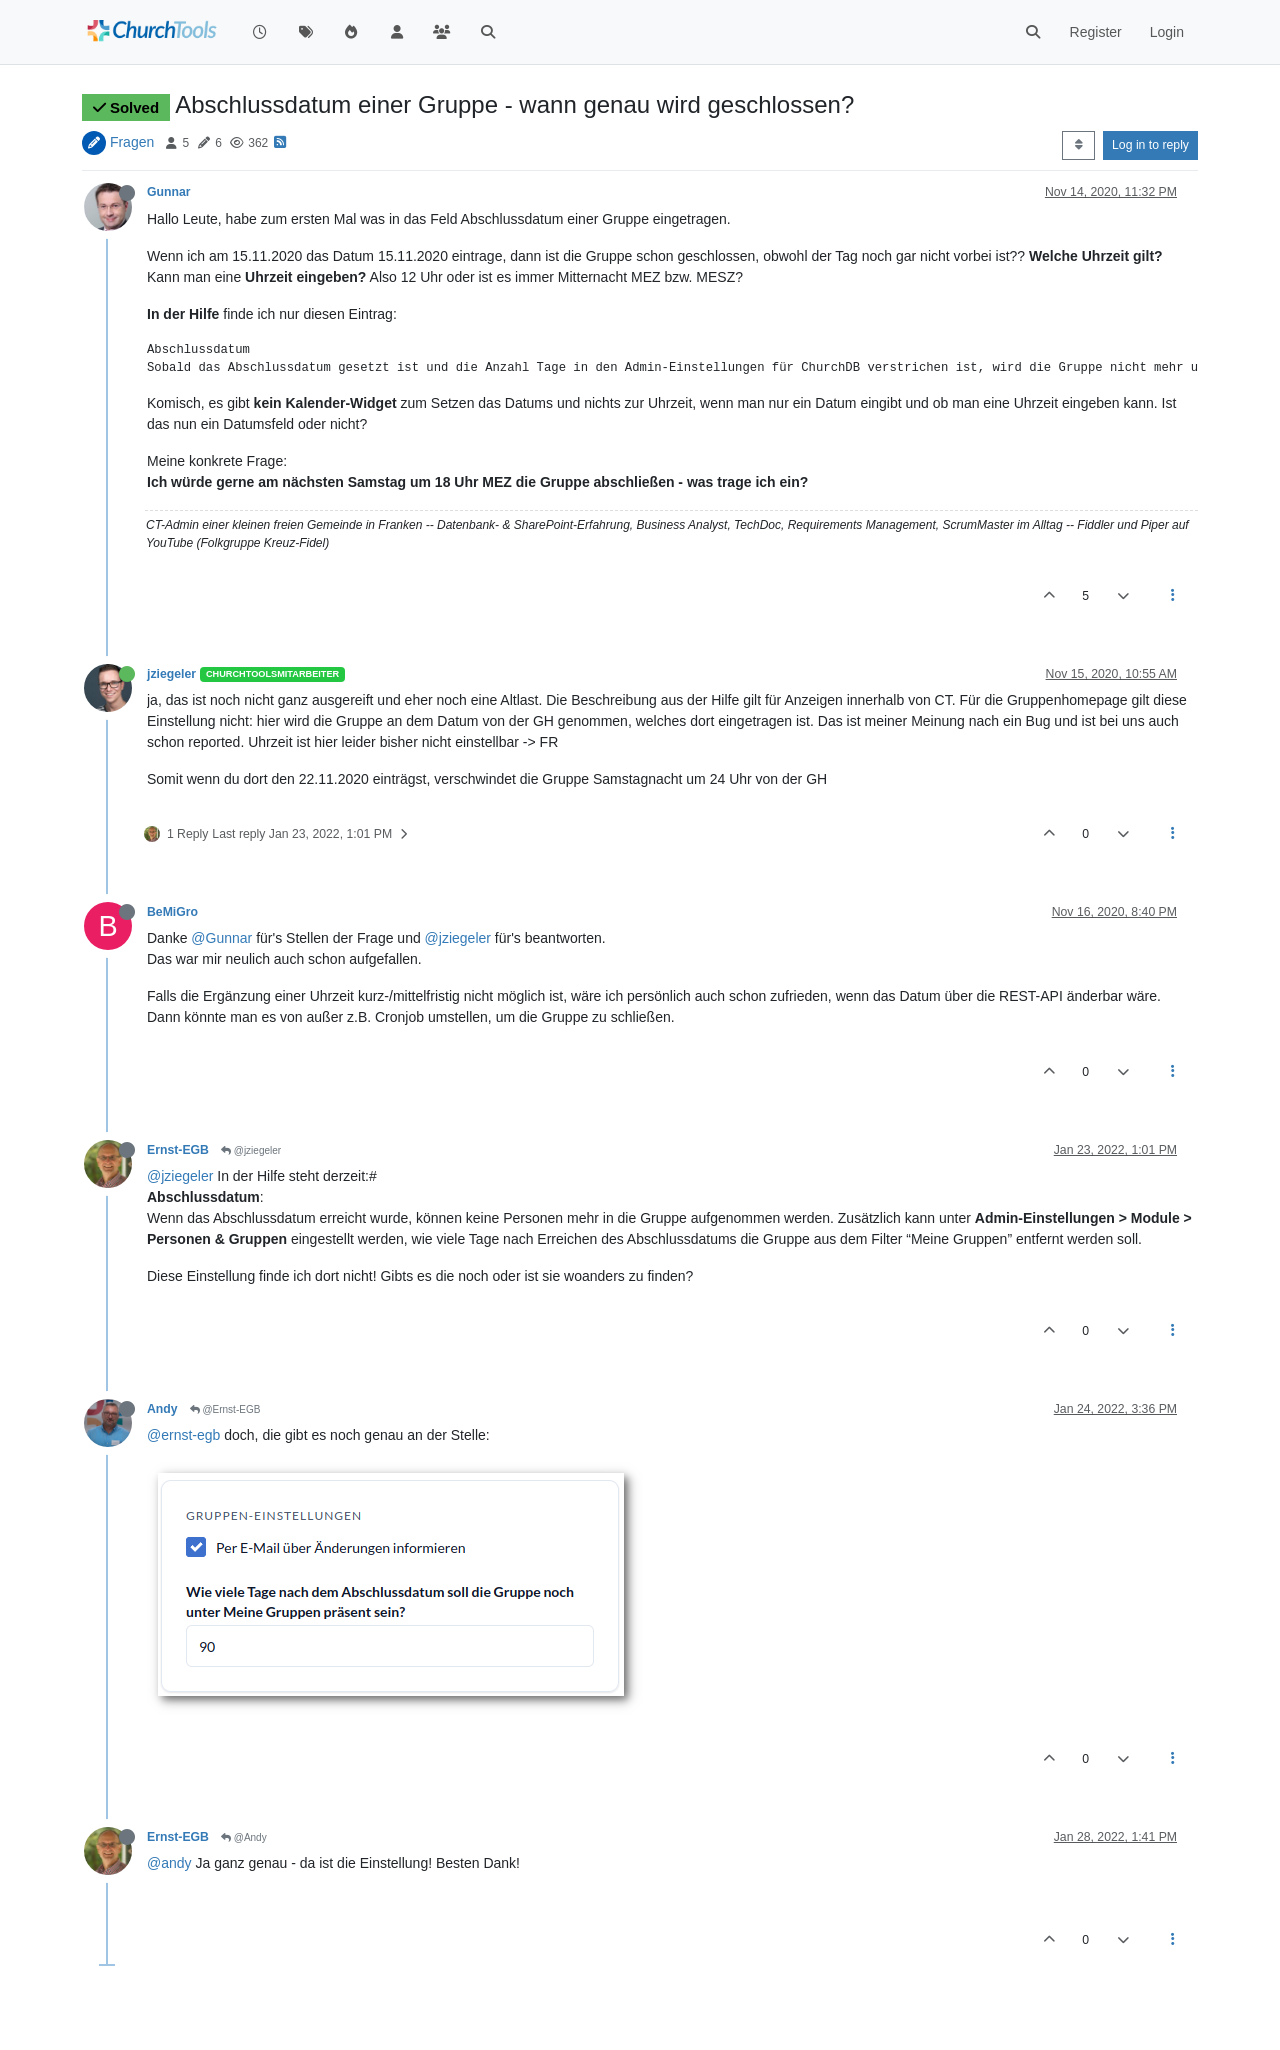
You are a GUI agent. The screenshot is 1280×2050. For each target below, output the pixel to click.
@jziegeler (458, 938)
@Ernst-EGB (225, 1409)
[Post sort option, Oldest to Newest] (1078, 145)
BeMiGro (172, 912)
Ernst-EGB (178, 1150)
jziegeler (171, 674)
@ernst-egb (183, 1435)
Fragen (132, 142)
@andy (169, 1863)
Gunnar (169, 192)
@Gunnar (221, 938)
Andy (162, 1409)
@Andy (244, 1837)
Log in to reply (1150, 145)
